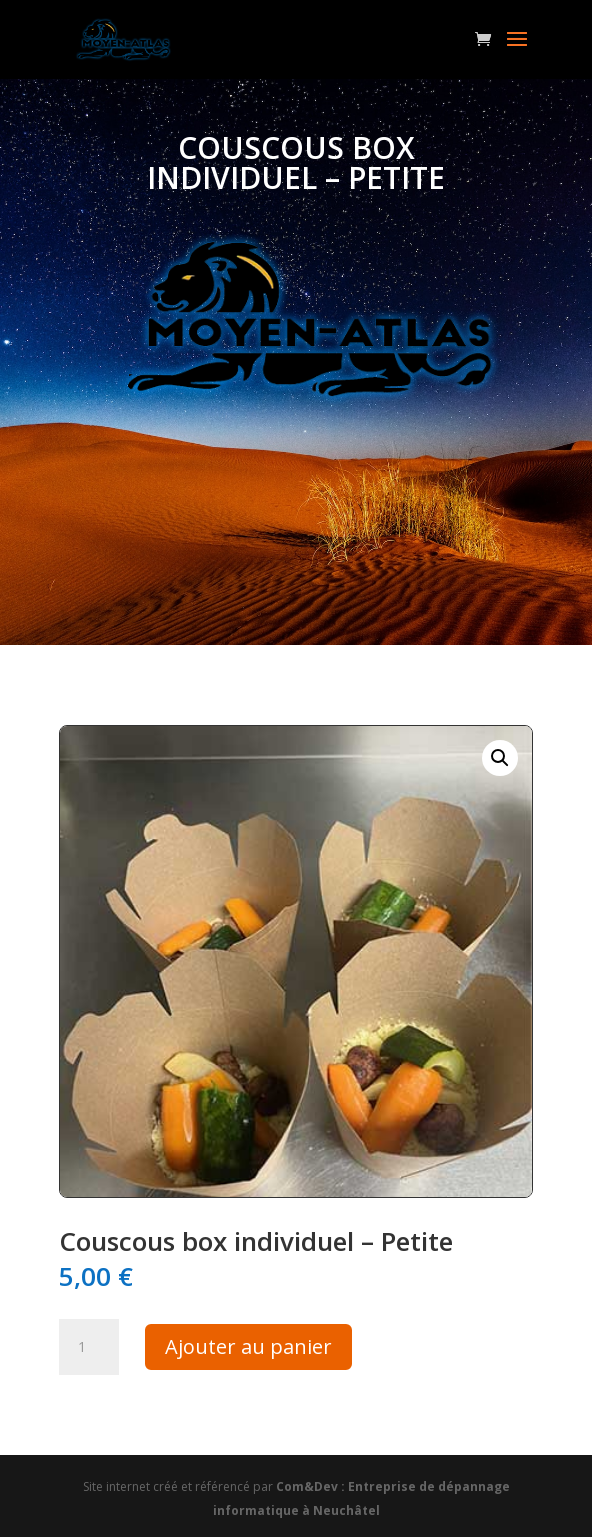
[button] (500, 758)
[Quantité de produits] (89, 1347)
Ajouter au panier (248, 1346)
